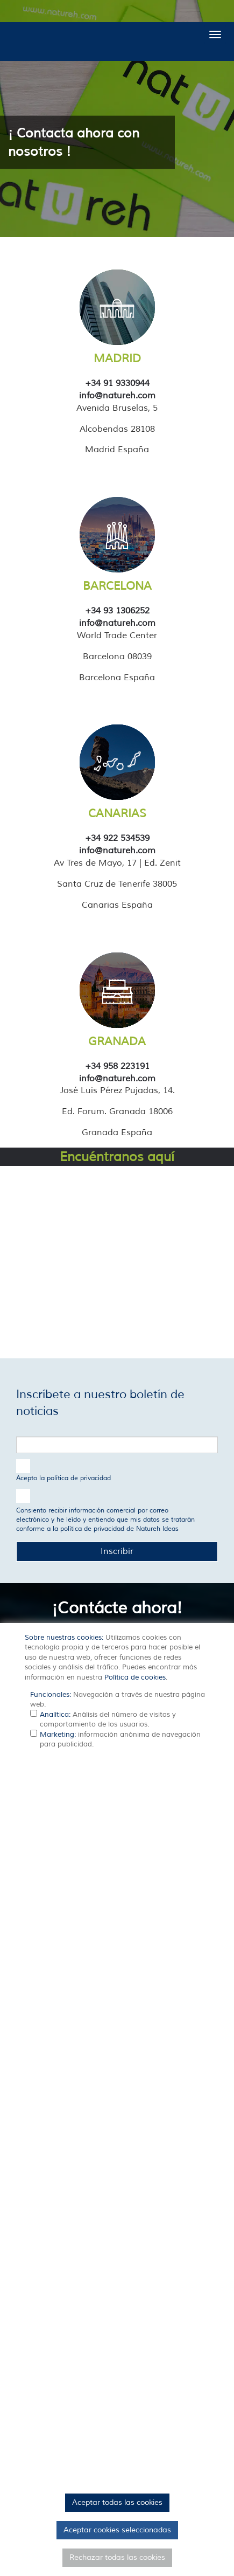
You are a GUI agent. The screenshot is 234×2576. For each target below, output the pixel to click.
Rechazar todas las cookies (117, 2557)
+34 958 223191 (117, 1066)
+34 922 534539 (117, 838)
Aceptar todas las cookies (117, 2502)
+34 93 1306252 (117, 610)
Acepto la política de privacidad (63, 1478)
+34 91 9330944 (117, 383)
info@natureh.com (117, 395)
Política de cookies (135, 1677)
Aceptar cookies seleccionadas (117, 2529)
